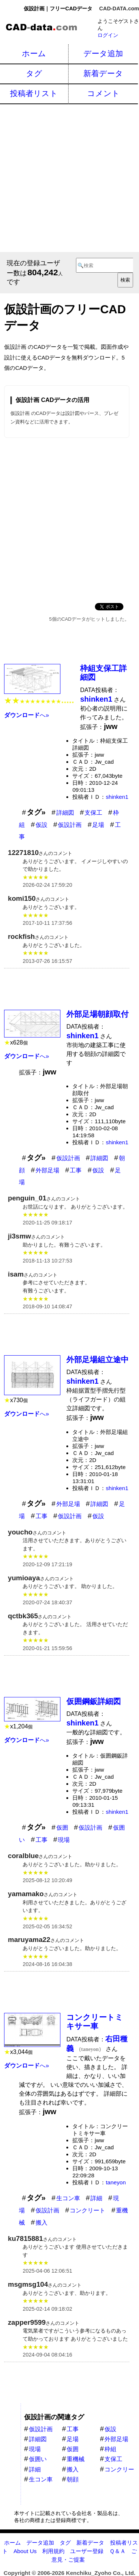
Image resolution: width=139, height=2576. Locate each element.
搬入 (41, 2222)
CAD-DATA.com (119, 8)
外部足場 (47, 1170)
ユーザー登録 (86, 2551)
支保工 (93, 813)
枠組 (110, 2449)
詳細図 (65, 813)
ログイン (107, 35)
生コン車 (68, 2198)
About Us (24, 2551)
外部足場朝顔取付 (97, 1014)
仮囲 (62, 1827)
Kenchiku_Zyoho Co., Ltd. (100, 2573)
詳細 (96, 2198)
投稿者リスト (34, 93)
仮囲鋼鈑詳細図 (93, 1701)
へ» (26, 715)
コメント (103, 93)
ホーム (34, 53)
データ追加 (103, 53)
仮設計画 (70, 825)
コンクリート (87, 2210)
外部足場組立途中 (97, 1359)
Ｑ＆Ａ (117, 2551)
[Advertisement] (69, 177)
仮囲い (38, 2459)
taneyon (116, 2182)
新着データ (103, 73)
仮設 (41, 825)
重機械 (76, 2459)
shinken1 (117, 797)
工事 (76, 1170)
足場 (98, 825)
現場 (64, 1840)
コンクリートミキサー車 (94, 2021)
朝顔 (73, 2479)
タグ (34, 73)
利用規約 (53, 2551)
